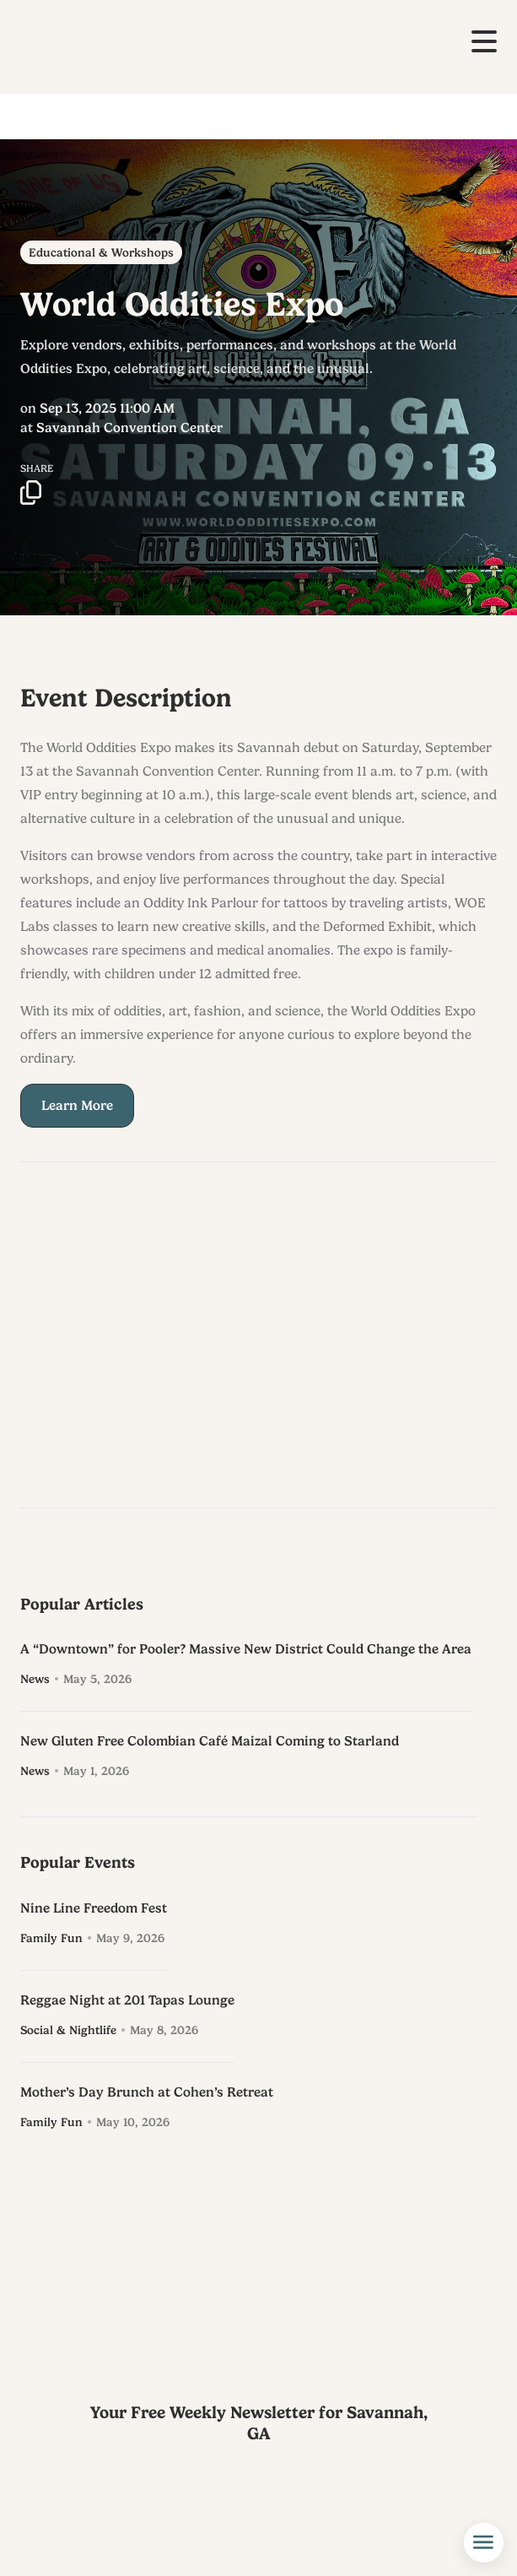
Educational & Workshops (101, 252)
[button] (484, 41)
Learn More (77, 1111)
